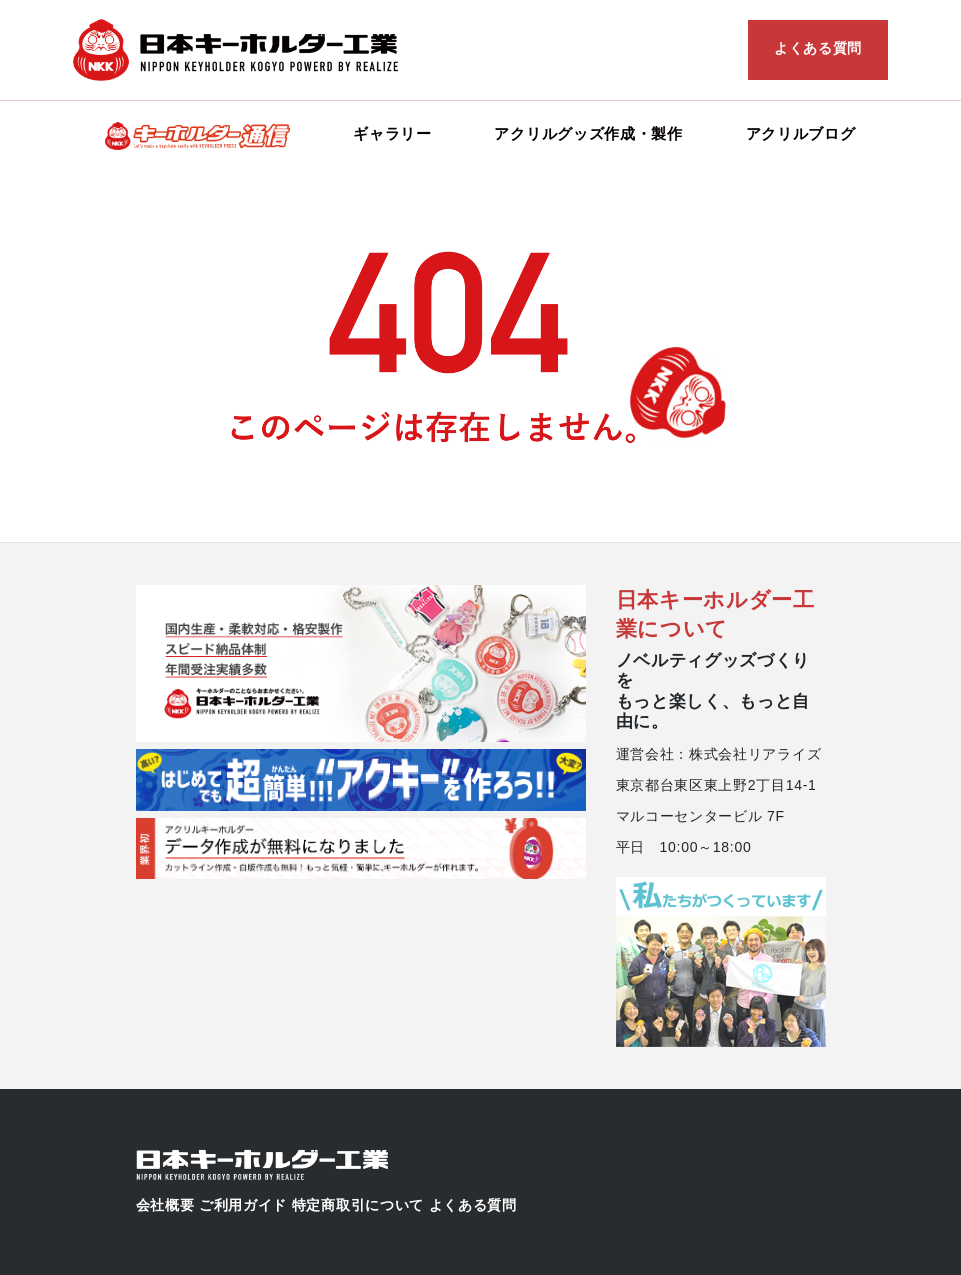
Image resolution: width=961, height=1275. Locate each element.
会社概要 (165, 1205)
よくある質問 (818, 48)
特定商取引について (358, 1205)
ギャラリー (392, 133)
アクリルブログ (801, 133)
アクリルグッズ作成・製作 (588, 133)
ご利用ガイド (243, 1205)
